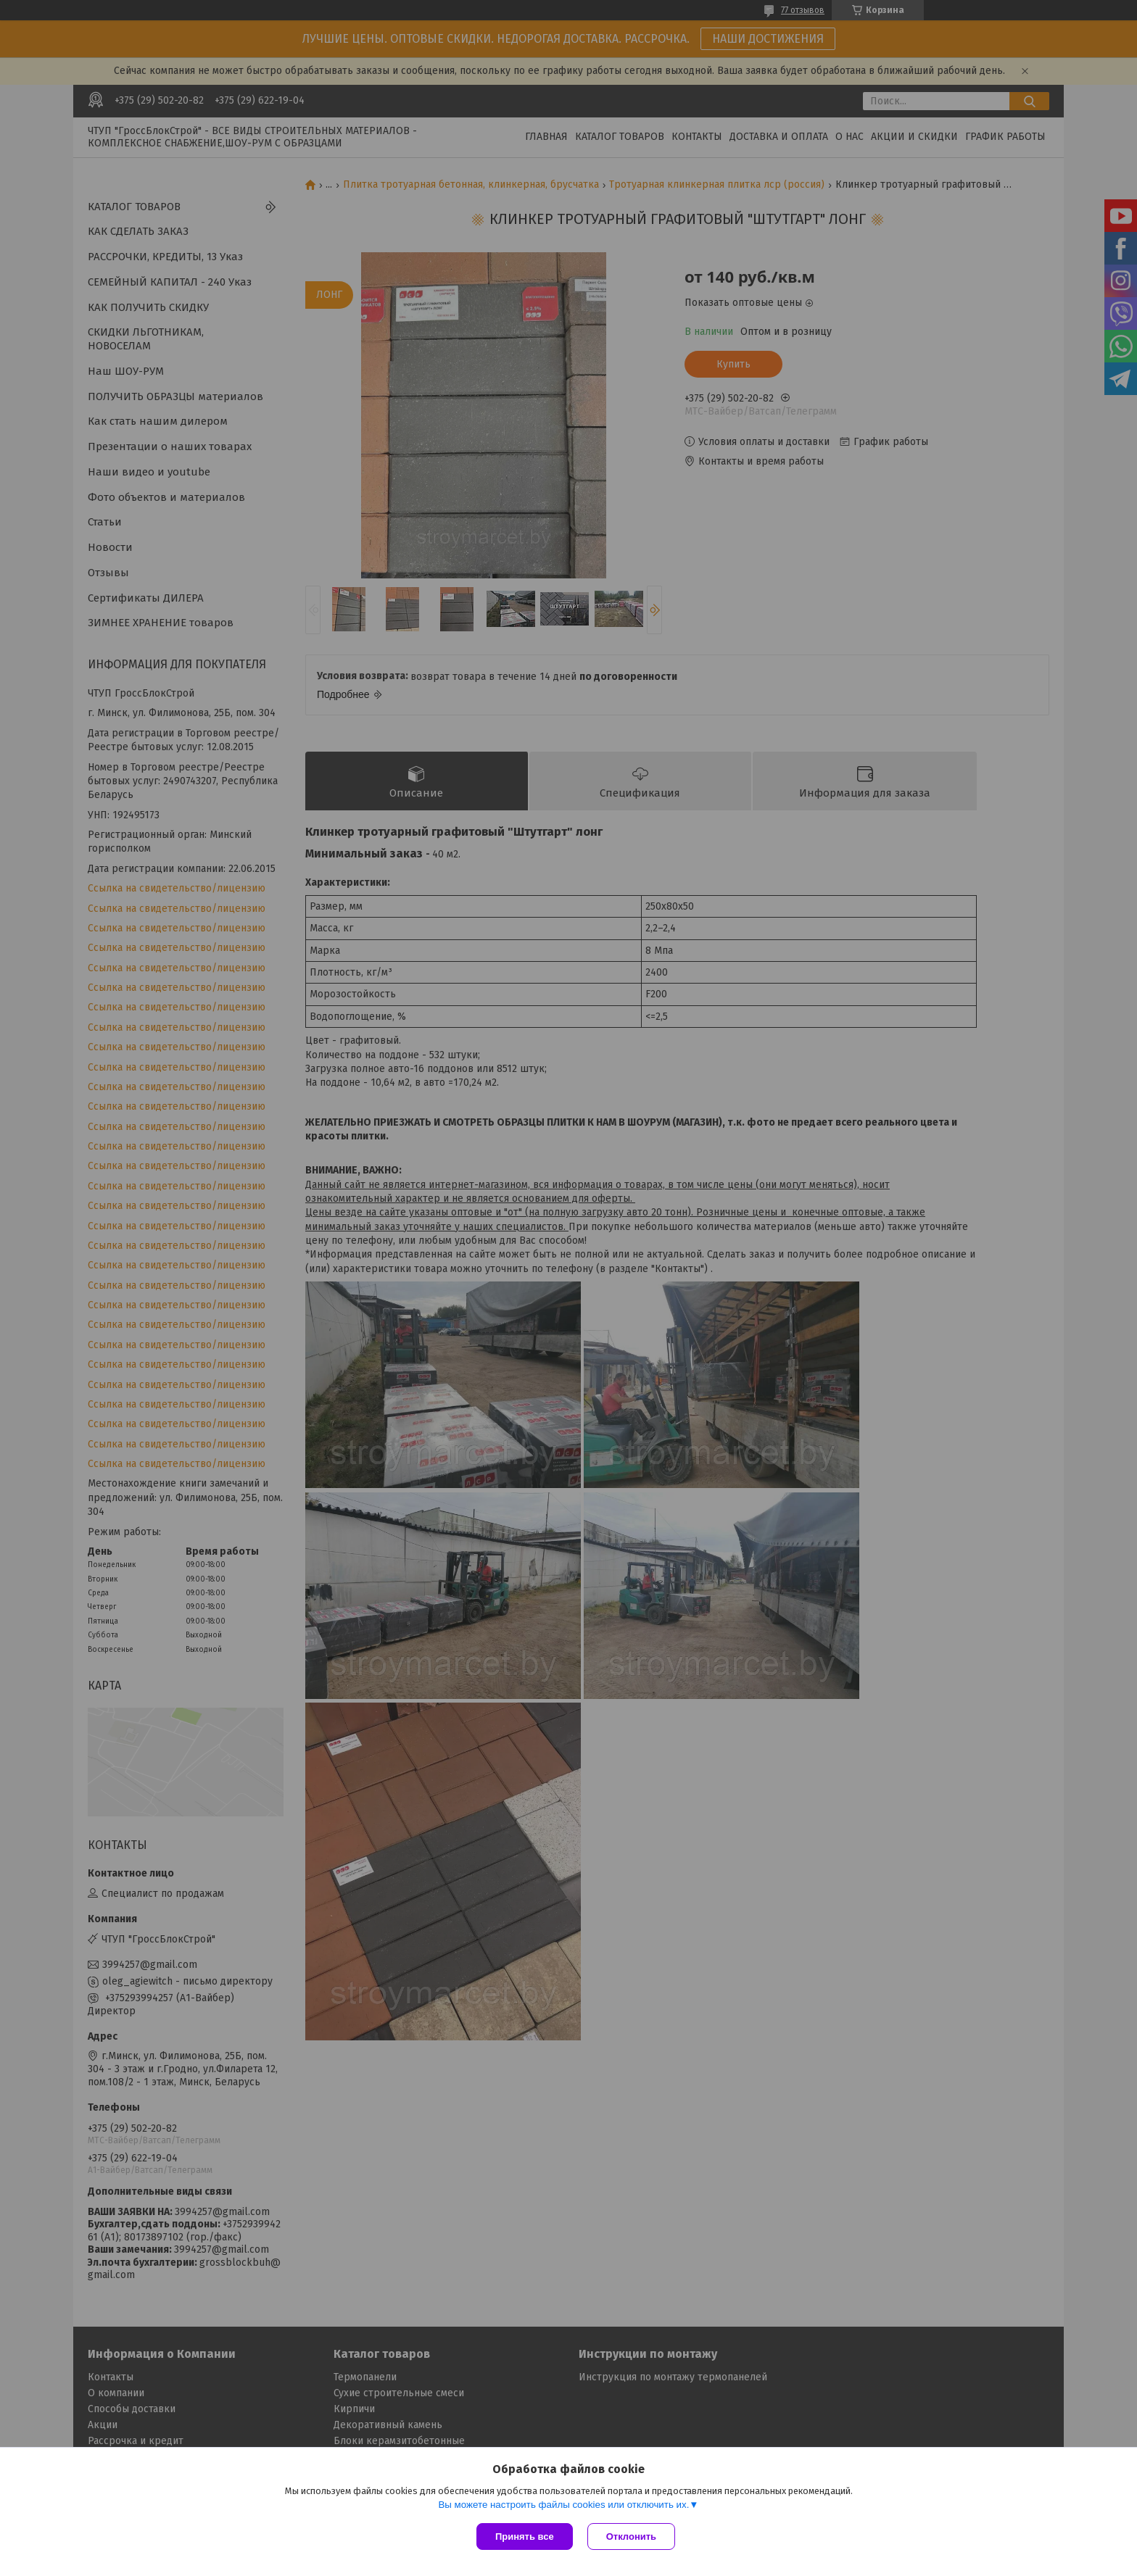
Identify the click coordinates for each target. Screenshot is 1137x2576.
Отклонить (631, 2536)
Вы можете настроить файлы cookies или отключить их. (563, 2504)
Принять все (524, 2536)
